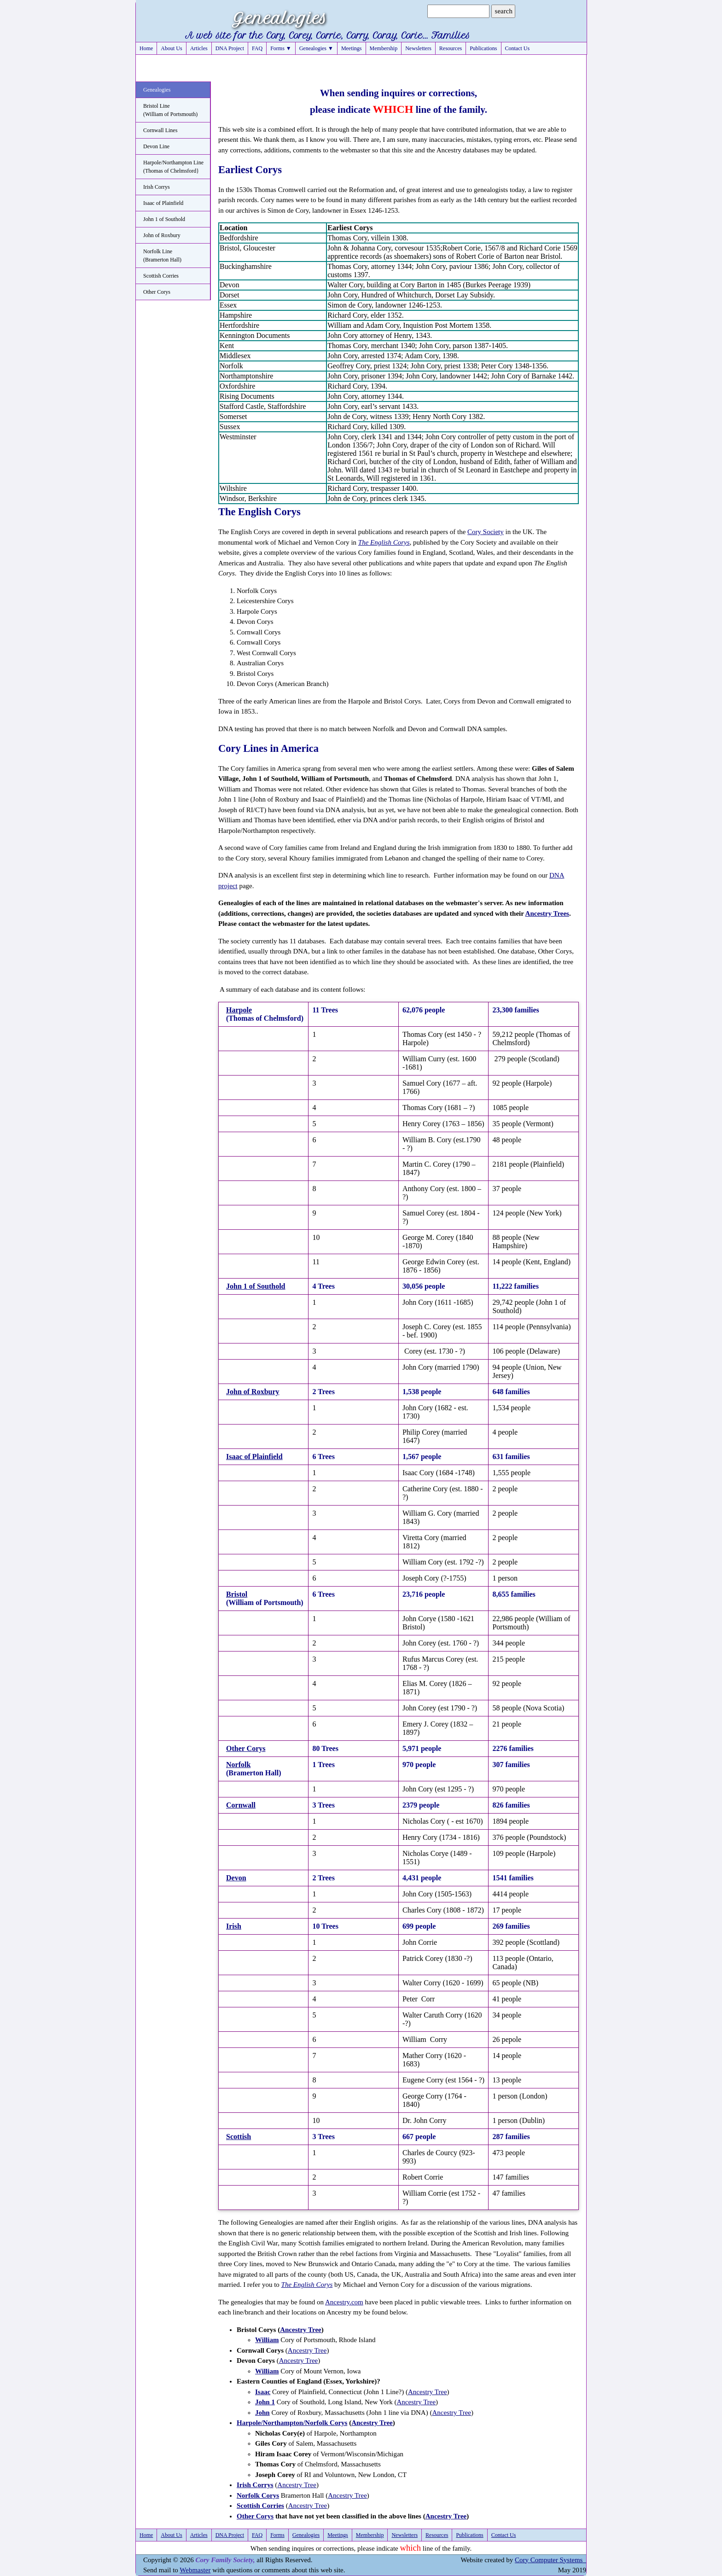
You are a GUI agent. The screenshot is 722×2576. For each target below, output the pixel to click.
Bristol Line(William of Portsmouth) (170, 110)
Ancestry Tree (300, 2329)
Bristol (236, 1594)
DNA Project (229, 48)
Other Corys (156, 292)
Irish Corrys (156, 187)
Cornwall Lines (160, 130)
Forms (277, 2535)
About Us (171, 48)
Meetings (351, 48)
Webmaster (195, 2570)
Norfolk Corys (258, 2495)
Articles (199, 48)
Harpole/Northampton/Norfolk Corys (292, 2422)
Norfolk (238, 1764)
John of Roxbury (161, 235)
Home (146, 48)
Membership (384, 48)
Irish (233, 1926)
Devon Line (156, 146)
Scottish (238, 2136)
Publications (483, 48)
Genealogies (156, 90)
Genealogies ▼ (316, 48)
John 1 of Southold (164, 219)
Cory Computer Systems (550, 2560)
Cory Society (485, 531)
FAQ (257, 48)
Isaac (262, 2392)
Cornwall (241, 1805)
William (267, 2339)
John (262, 2412)
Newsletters (418, 48)
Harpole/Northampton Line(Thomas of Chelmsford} (173, 166)
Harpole (239, 1010)
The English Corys (384, 542)
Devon (236, 1878)
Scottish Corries (161, 276)
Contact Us (517, 48)
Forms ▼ (280, 48)
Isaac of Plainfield (163, 203)
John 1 (265, 2402)
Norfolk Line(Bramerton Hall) (162, 255)
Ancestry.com (344, 2302)
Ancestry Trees (547, 913)
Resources (450, 48)
